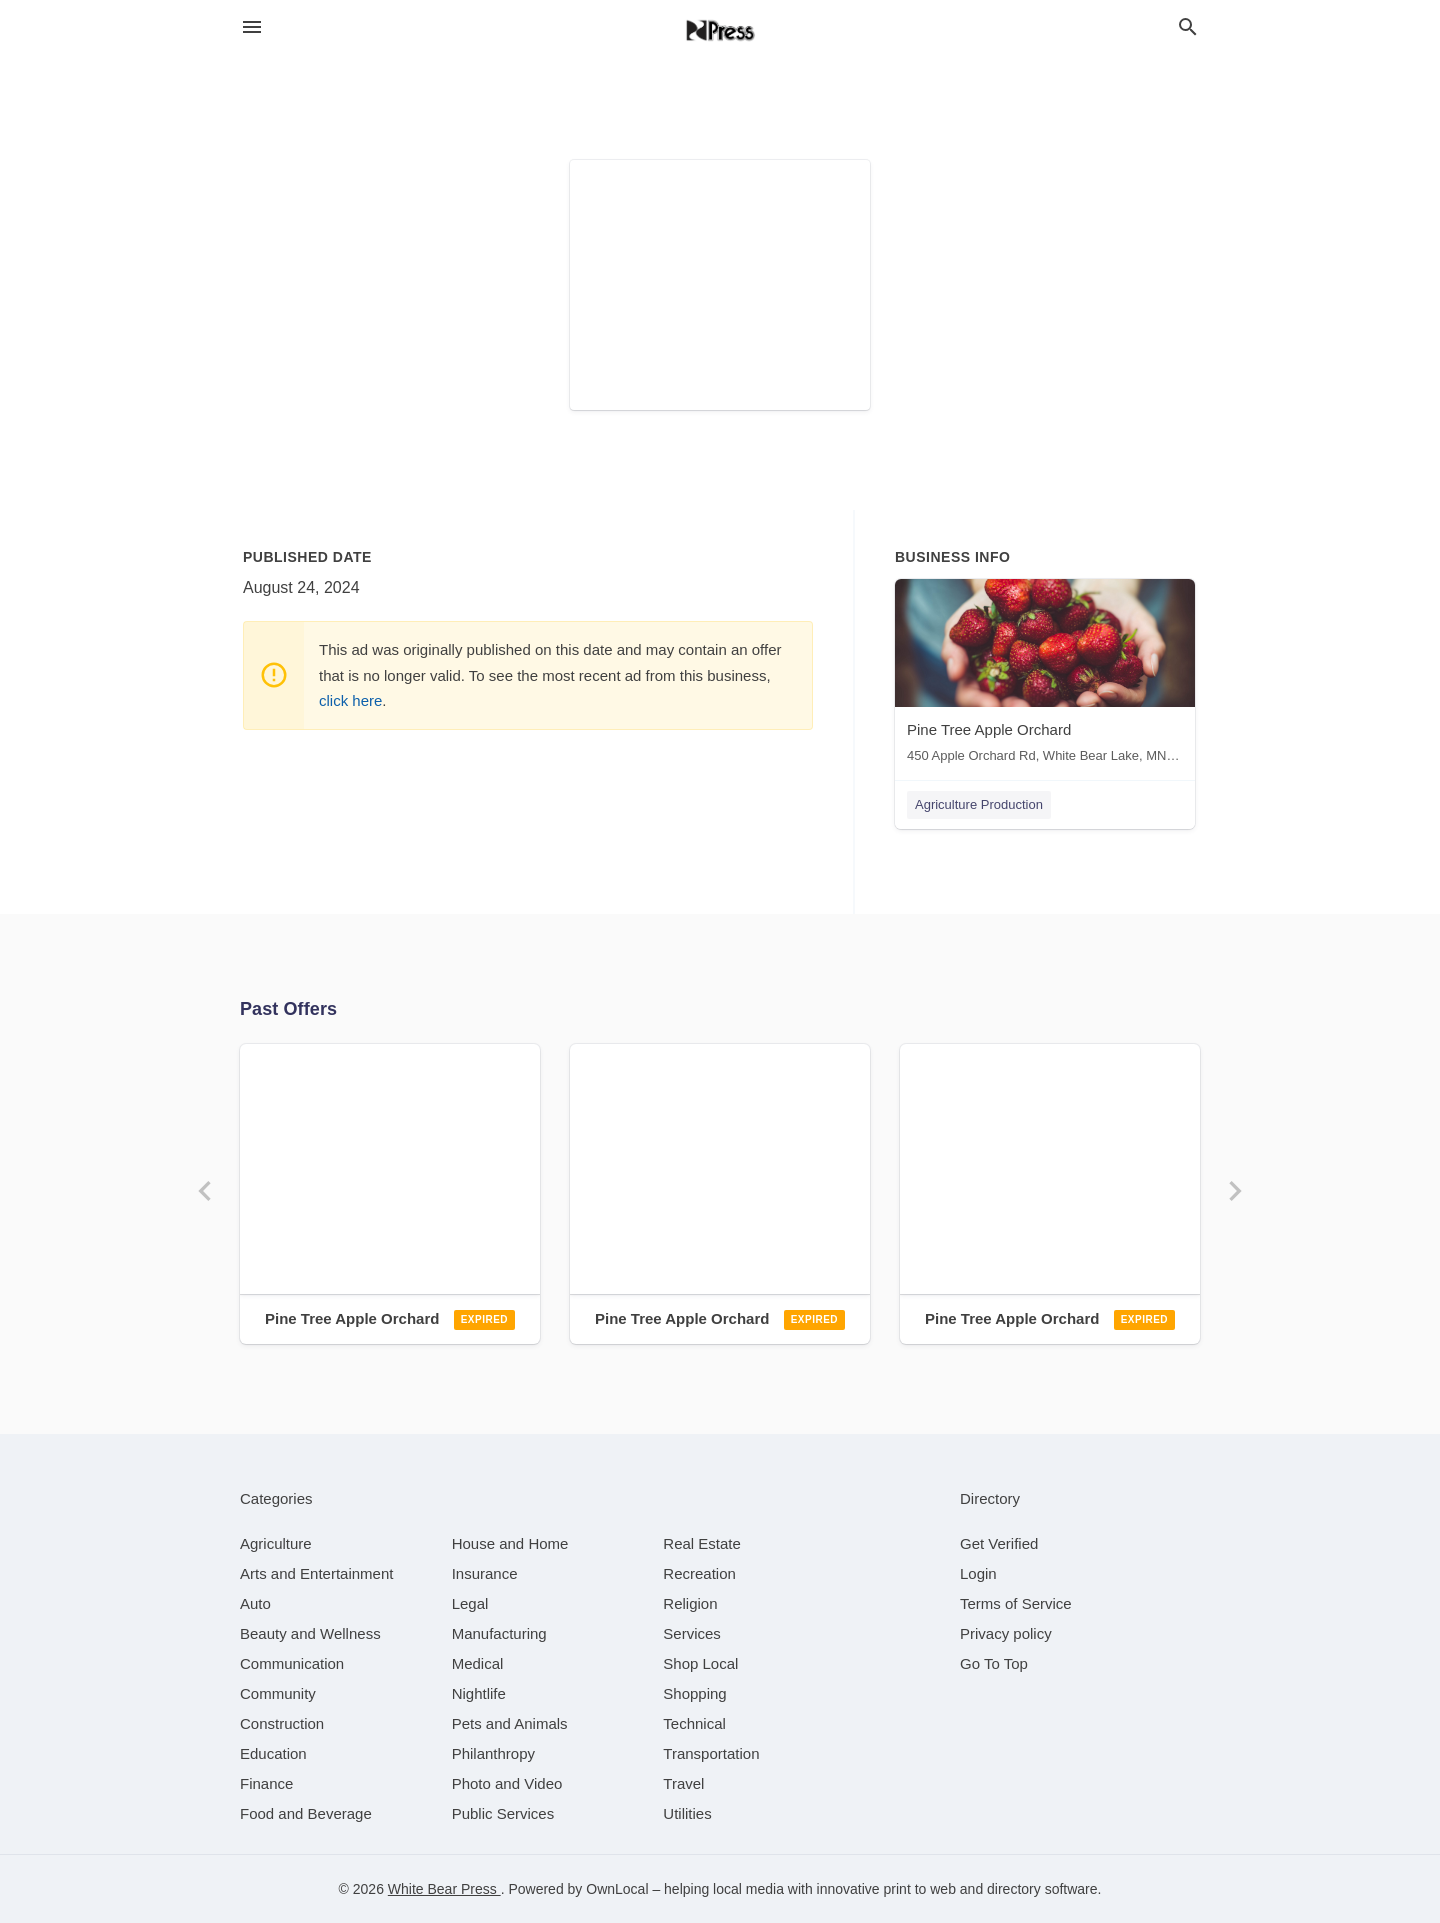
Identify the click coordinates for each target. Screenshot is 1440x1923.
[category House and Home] (510, 1543)
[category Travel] (683, 1783)
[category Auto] (255, 1603)
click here (350, 700)
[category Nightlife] (479, 1693)
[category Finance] (266, 1783)
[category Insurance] (485, 1573)
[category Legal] (470, 1603)
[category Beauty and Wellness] (310, 1633)
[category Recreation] (699, 1573)
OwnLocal (617, 1889)
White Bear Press (444, 1889)
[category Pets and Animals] (510, 1723)
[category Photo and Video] (507, 1783)
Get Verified (999, 1543)
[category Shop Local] (700, 1663)
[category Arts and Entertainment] (316, 1573)
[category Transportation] (711, 1753)
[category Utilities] (687, 1813)
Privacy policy (1006, 1633)
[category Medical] (478, 1663)
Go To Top (994, 1663)
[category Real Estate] (702, 1543)
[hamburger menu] (252, 27)
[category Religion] (690, 1603)
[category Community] (278, 1693)
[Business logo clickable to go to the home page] (720, 30)
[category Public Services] (503, 1813)
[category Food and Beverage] (306, 1813)
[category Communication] (292, 1663)
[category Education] (273, 1753)
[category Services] (692, 1633)
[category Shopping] (694, 1693)
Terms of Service (1016, 1603)
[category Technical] (694, 1723)
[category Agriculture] (276, 1543)
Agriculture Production (979, 804)
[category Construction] (282, 1723)
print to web (920, 1889)
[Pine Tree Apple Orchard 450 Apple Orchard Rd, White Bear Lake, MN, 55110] (1045, 675)
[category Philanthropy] (493, 1753)
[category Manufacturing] (499, 1633)
